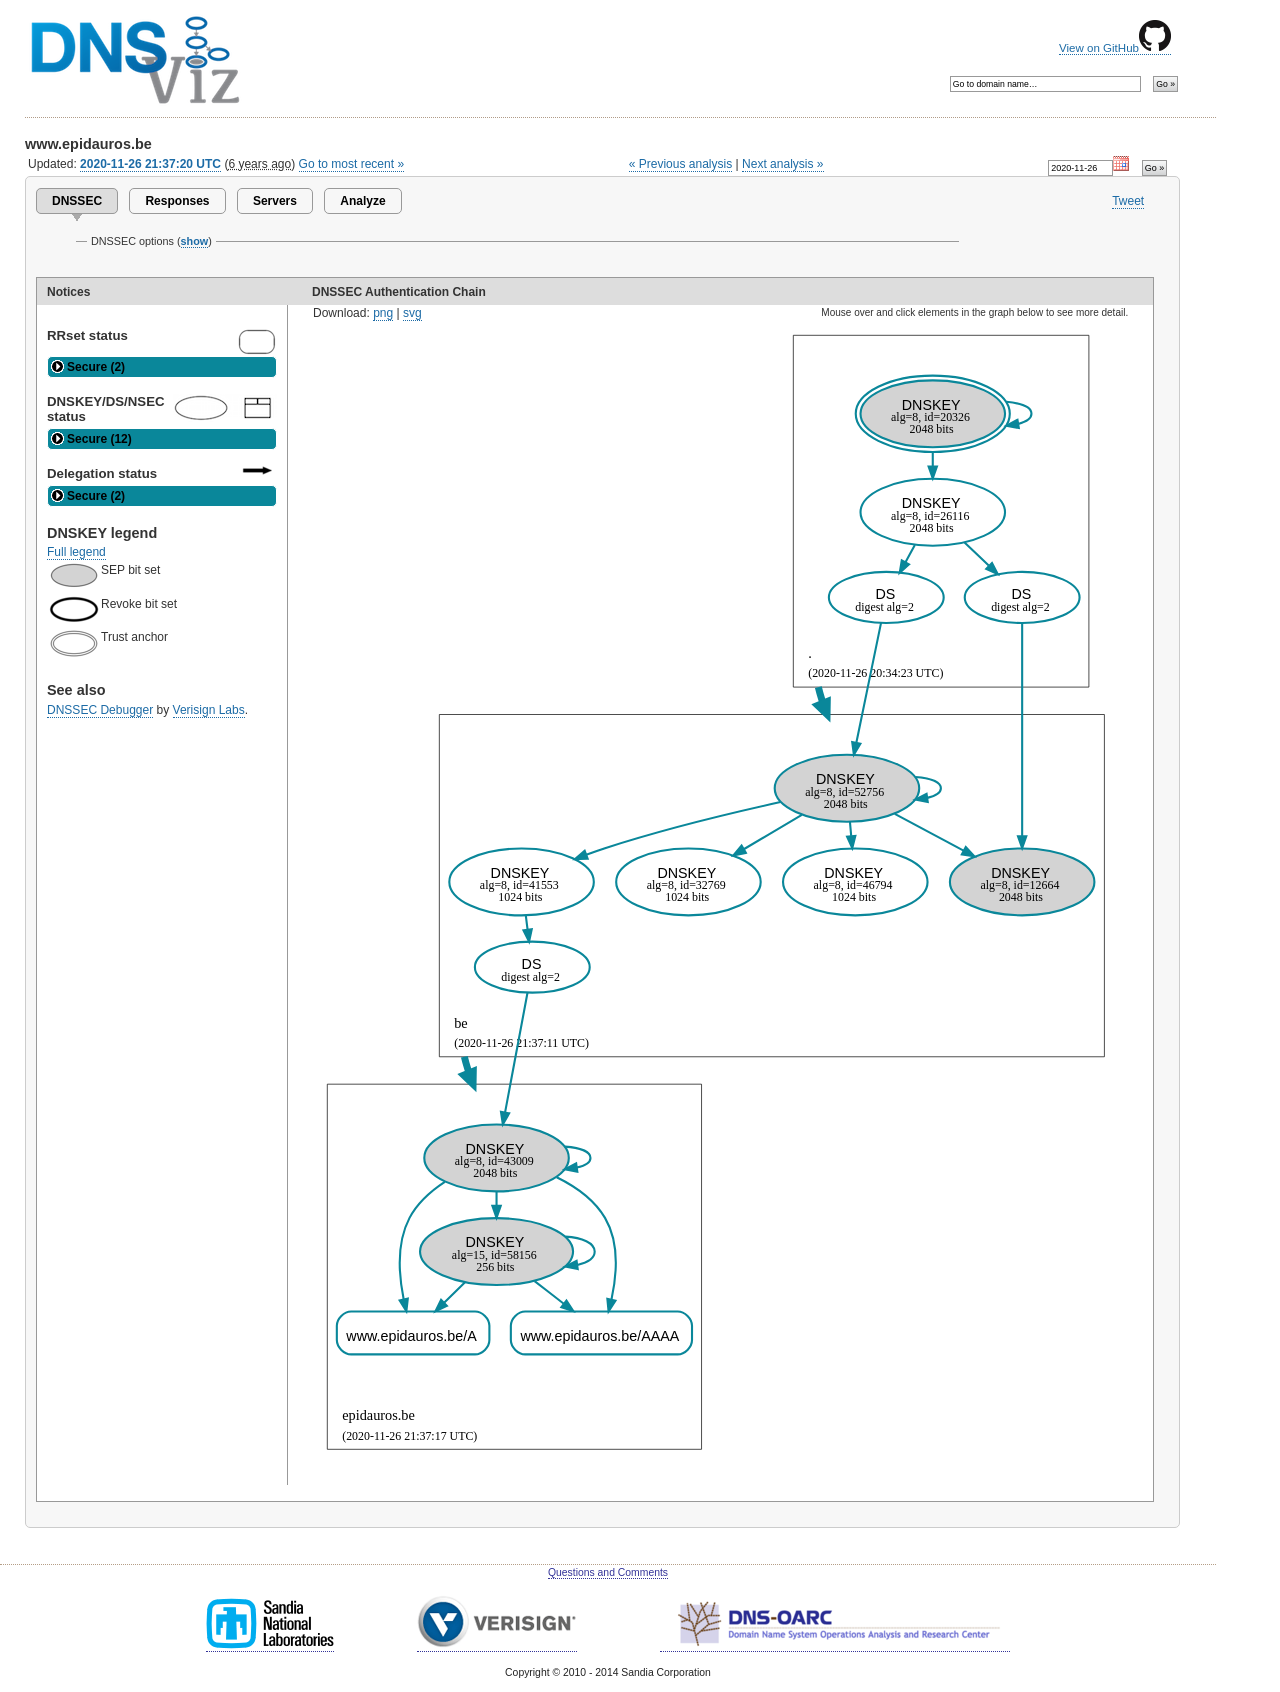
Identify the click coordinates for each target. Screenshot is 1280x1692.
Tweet (1128, 201)
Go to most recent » (352, 164)
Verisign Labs (209, 710)
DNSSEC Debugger (100, 710)
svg (412, 313)
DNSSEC (77, 201)
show (195, 241)
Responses (177, 201)
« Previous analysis (681, 164)
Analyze (362, 201)
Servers (275, 201)
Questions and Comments (608, 1572)
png (383, 313)
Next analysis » (782, 164)
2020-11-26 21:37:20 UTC (150, 164)
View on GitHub (1115, 48)
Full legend (76, 552)
